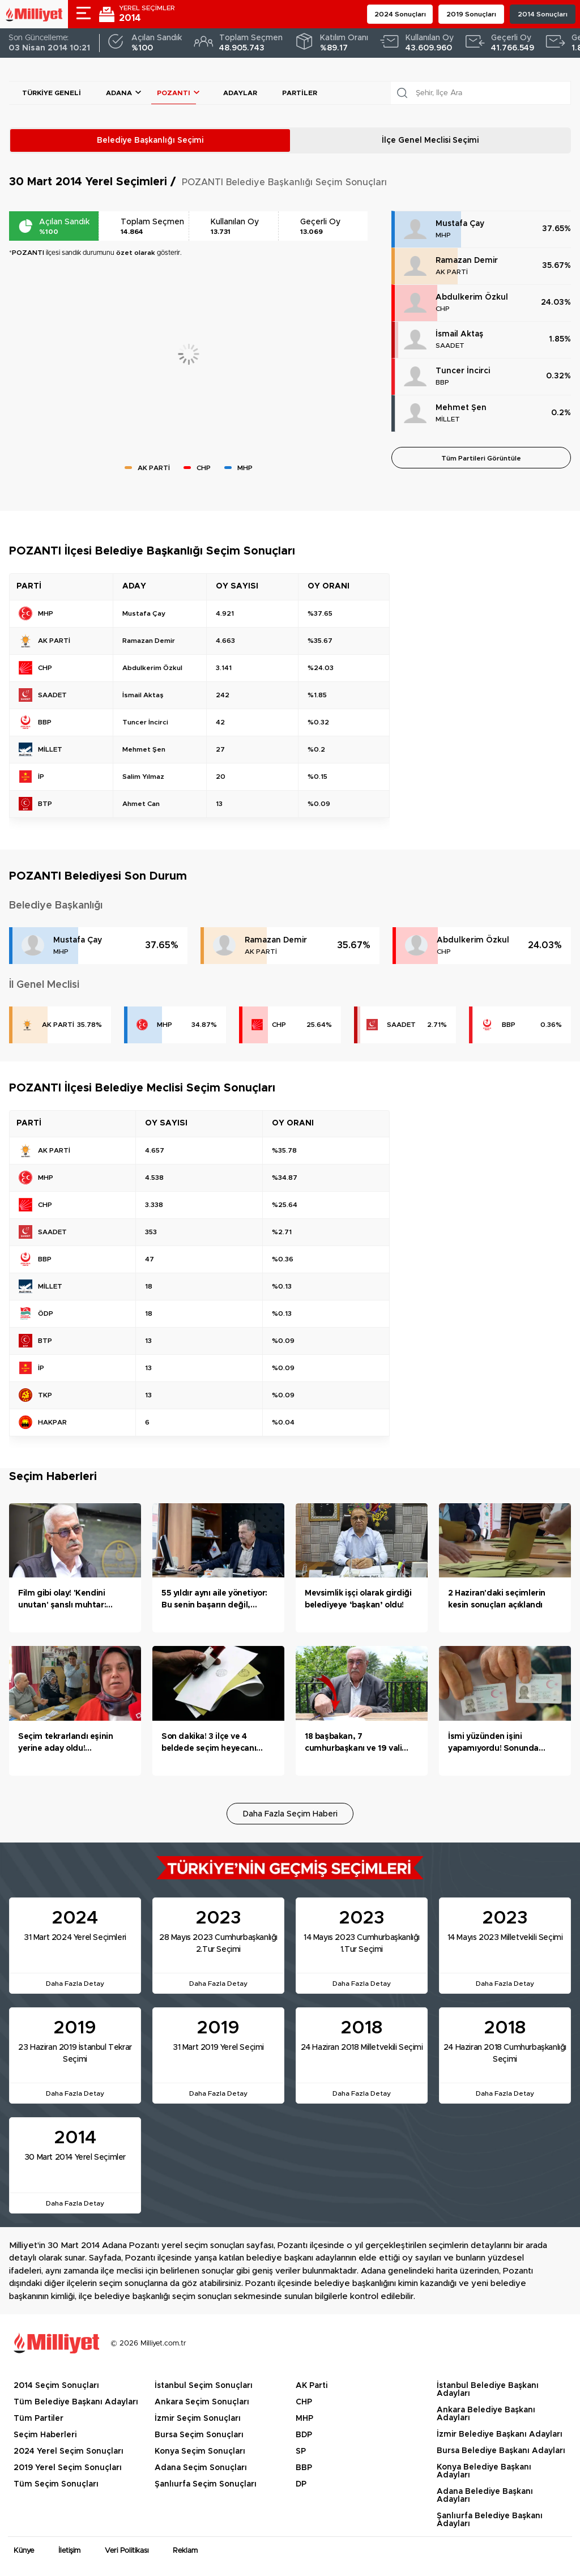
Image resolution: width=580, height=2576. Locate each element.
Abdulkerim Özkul (472, 297)
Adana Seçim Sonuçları (201, 2468)
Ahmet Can (141, 803)
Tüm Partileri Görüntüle (481, 458)
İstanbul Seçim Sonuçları (204, 2386)
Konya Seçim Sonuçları (200, 2451)
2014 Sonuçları (543, 14)
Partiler (299, 92)
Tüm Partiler (38, 2419)
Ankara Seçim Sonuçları (202, 2402)
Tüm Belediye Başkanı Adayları (76, 2402)
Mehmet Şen (461, 408)
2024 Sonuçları (400, 14)
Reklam (185, 2550)
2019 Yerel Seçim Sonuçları (68, 2468)
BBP (442, 382)
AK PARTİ (452, 271)
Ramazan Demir (467, 261)
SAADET (450, 345)
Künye (24, 2550)
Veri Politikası (126, 2550)
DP (301, 2484)
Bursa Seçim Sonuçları (199, 2435)
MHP (443, 235)
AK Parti (311, 2386)
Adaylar (240, 92)
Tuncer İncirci (463, 371)
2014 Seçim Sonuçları (56, 2386)
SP (301, 2451)
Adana (119, 92)
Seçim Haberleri (45, 2435)
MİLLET (448, 419)
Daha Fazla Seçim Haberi (290, 1814)
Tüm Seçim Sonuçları (56, 2484)
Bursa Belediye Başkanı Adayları (501, 2451)
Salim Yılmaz (143, 776)
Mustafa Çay (460, 224)
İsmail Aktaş (459, 334)
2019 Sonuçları (471, 14)
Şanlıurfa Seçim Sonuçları (206, 2484)
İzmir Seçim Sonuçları (198, 2419)
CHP (443, 308)
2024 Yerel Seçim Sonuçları (68, 2451)
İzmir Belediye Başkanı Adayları (499, 2434)
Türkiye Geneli (51, 92)
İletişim (69, 2550)
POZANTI (173, 92)
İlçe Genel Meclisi (430, 140)
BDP (304, 2435)
